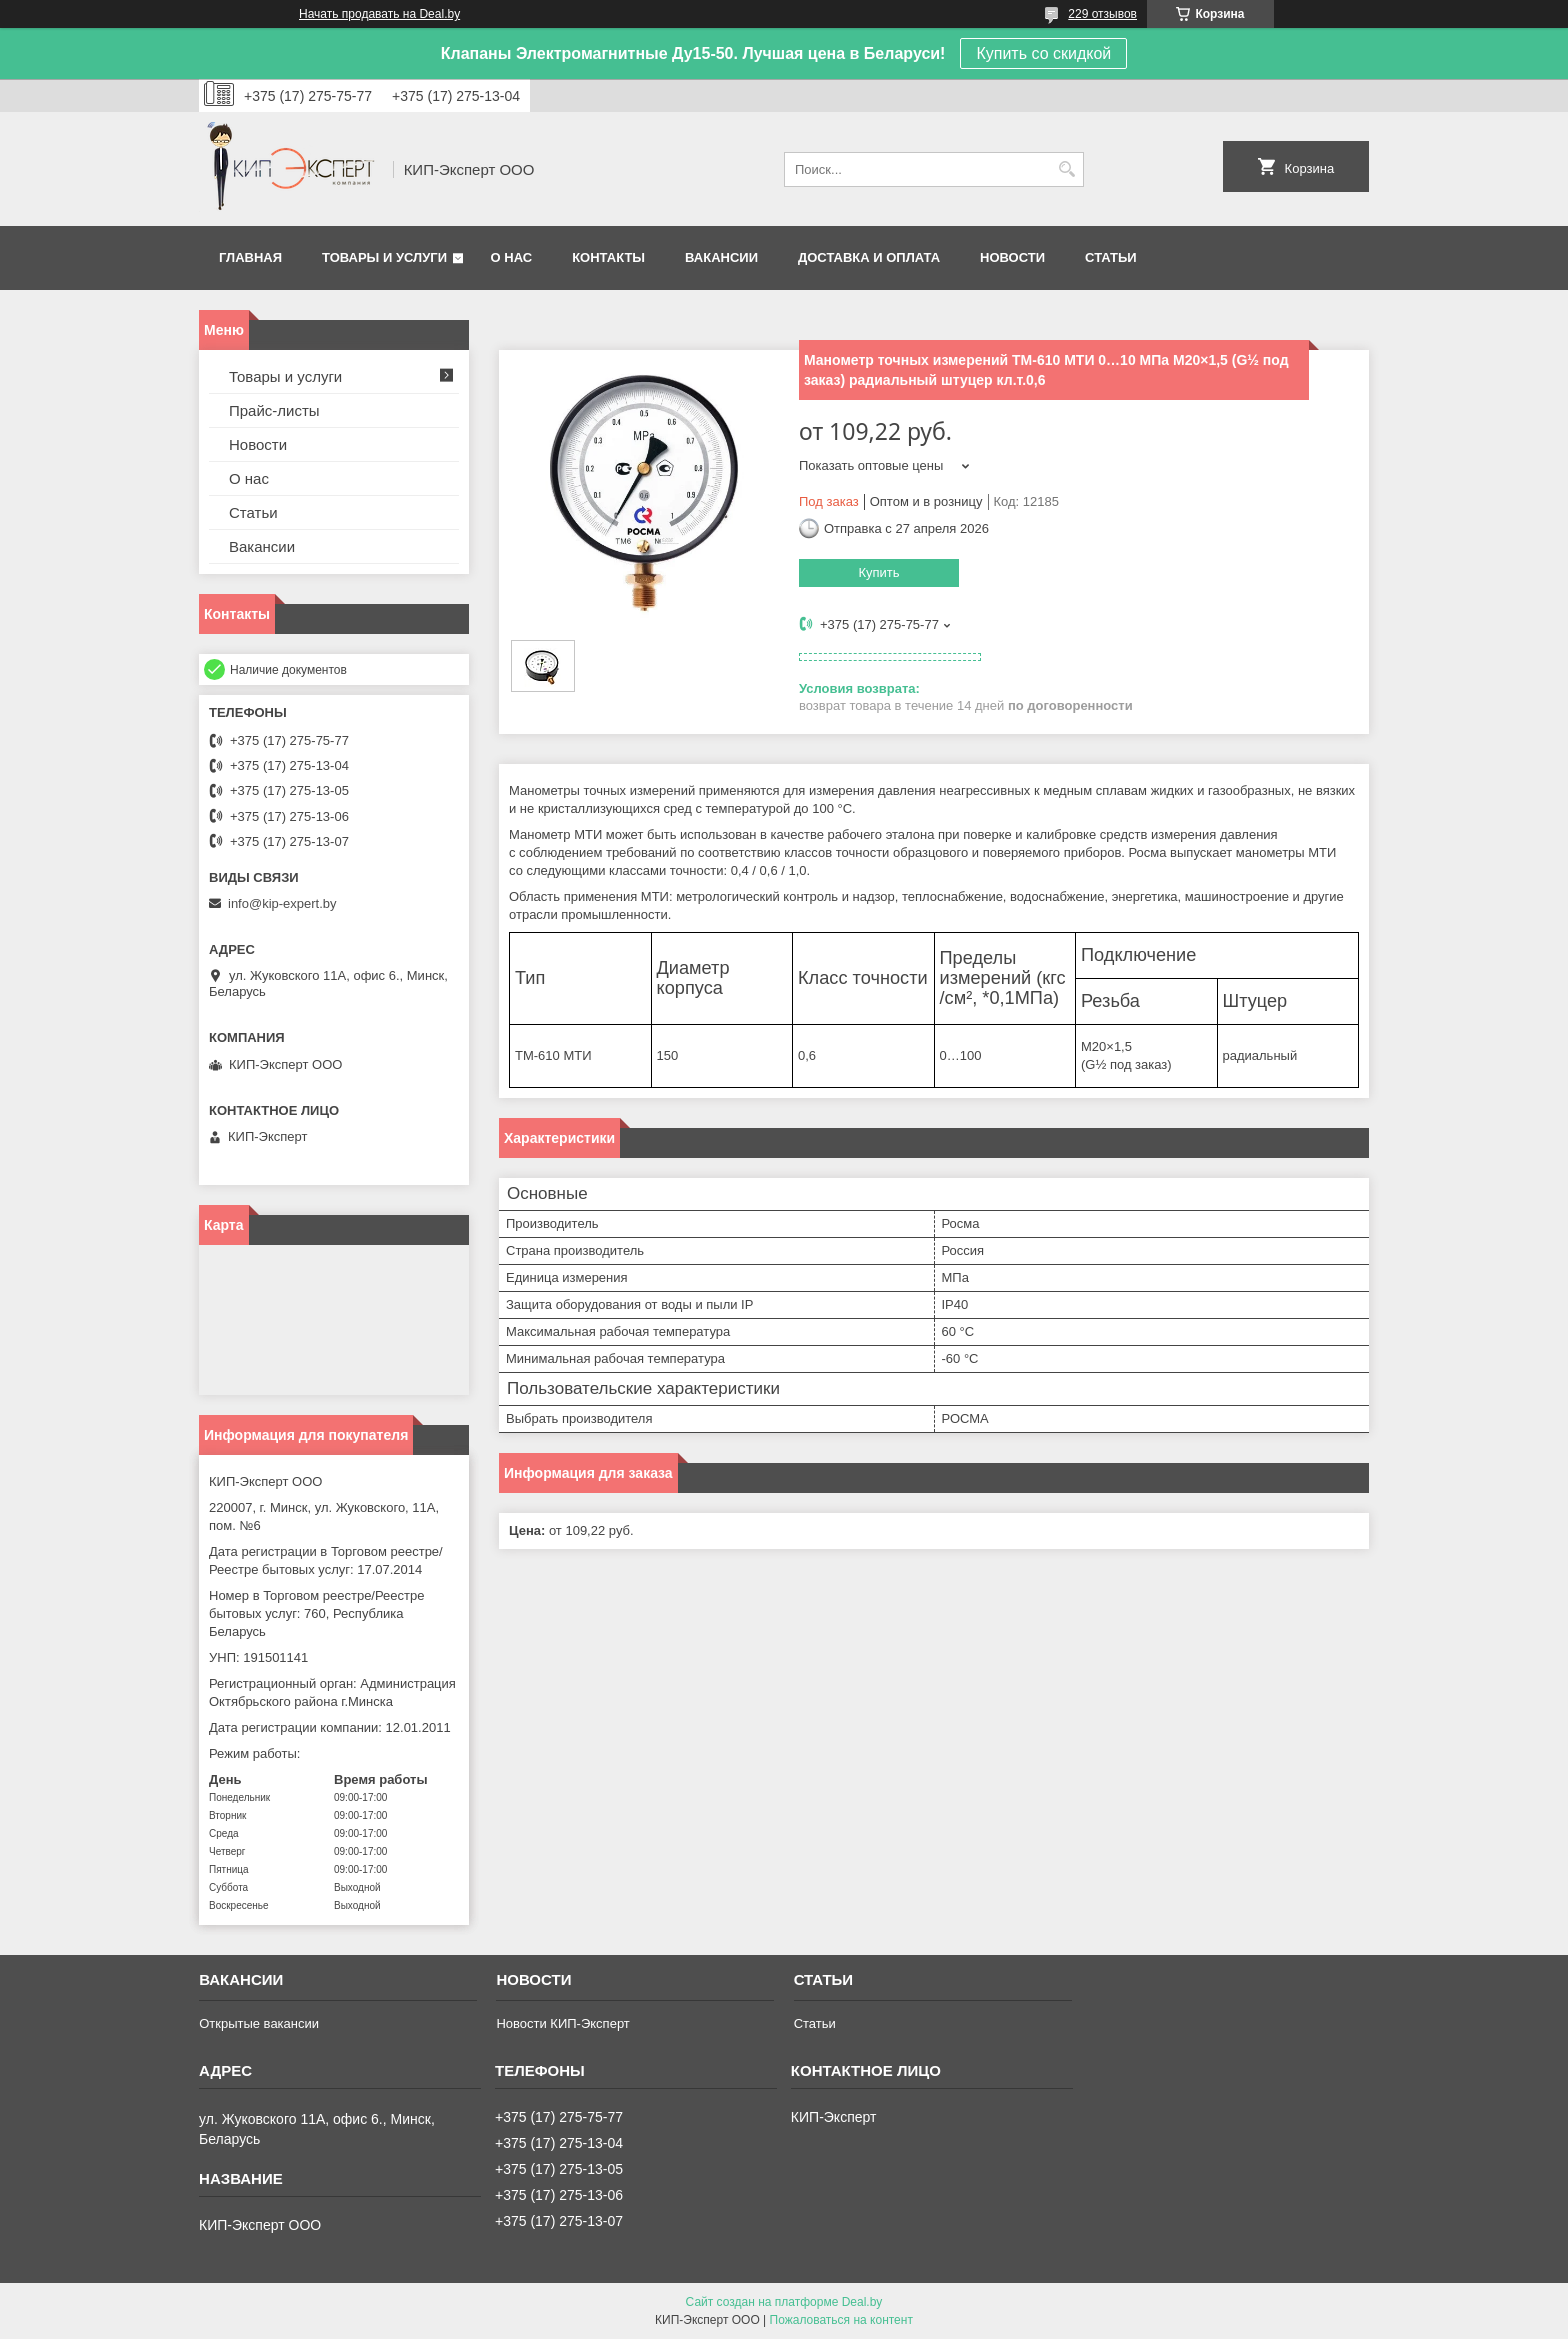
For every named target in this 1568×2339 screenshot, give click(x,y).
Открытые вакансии (259, 2023)
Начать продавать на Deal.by (379, 14)
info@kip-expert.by (282, 903)
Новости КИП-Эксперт (562, 2023)
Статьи (1111, 257)
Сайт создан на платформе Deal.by (784, 2302)
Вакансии (721, 257)
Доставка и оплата (869, 257)
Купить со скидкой (1043, 53)
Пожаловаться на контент (841, 2320)
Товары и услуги (384, 257)
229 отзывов (1102, 14)
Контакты (608, 257)
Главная (250, 257)
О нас (512, 257)
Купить (878, 572)
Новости (1012, 257)
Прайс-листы (274, 410)
